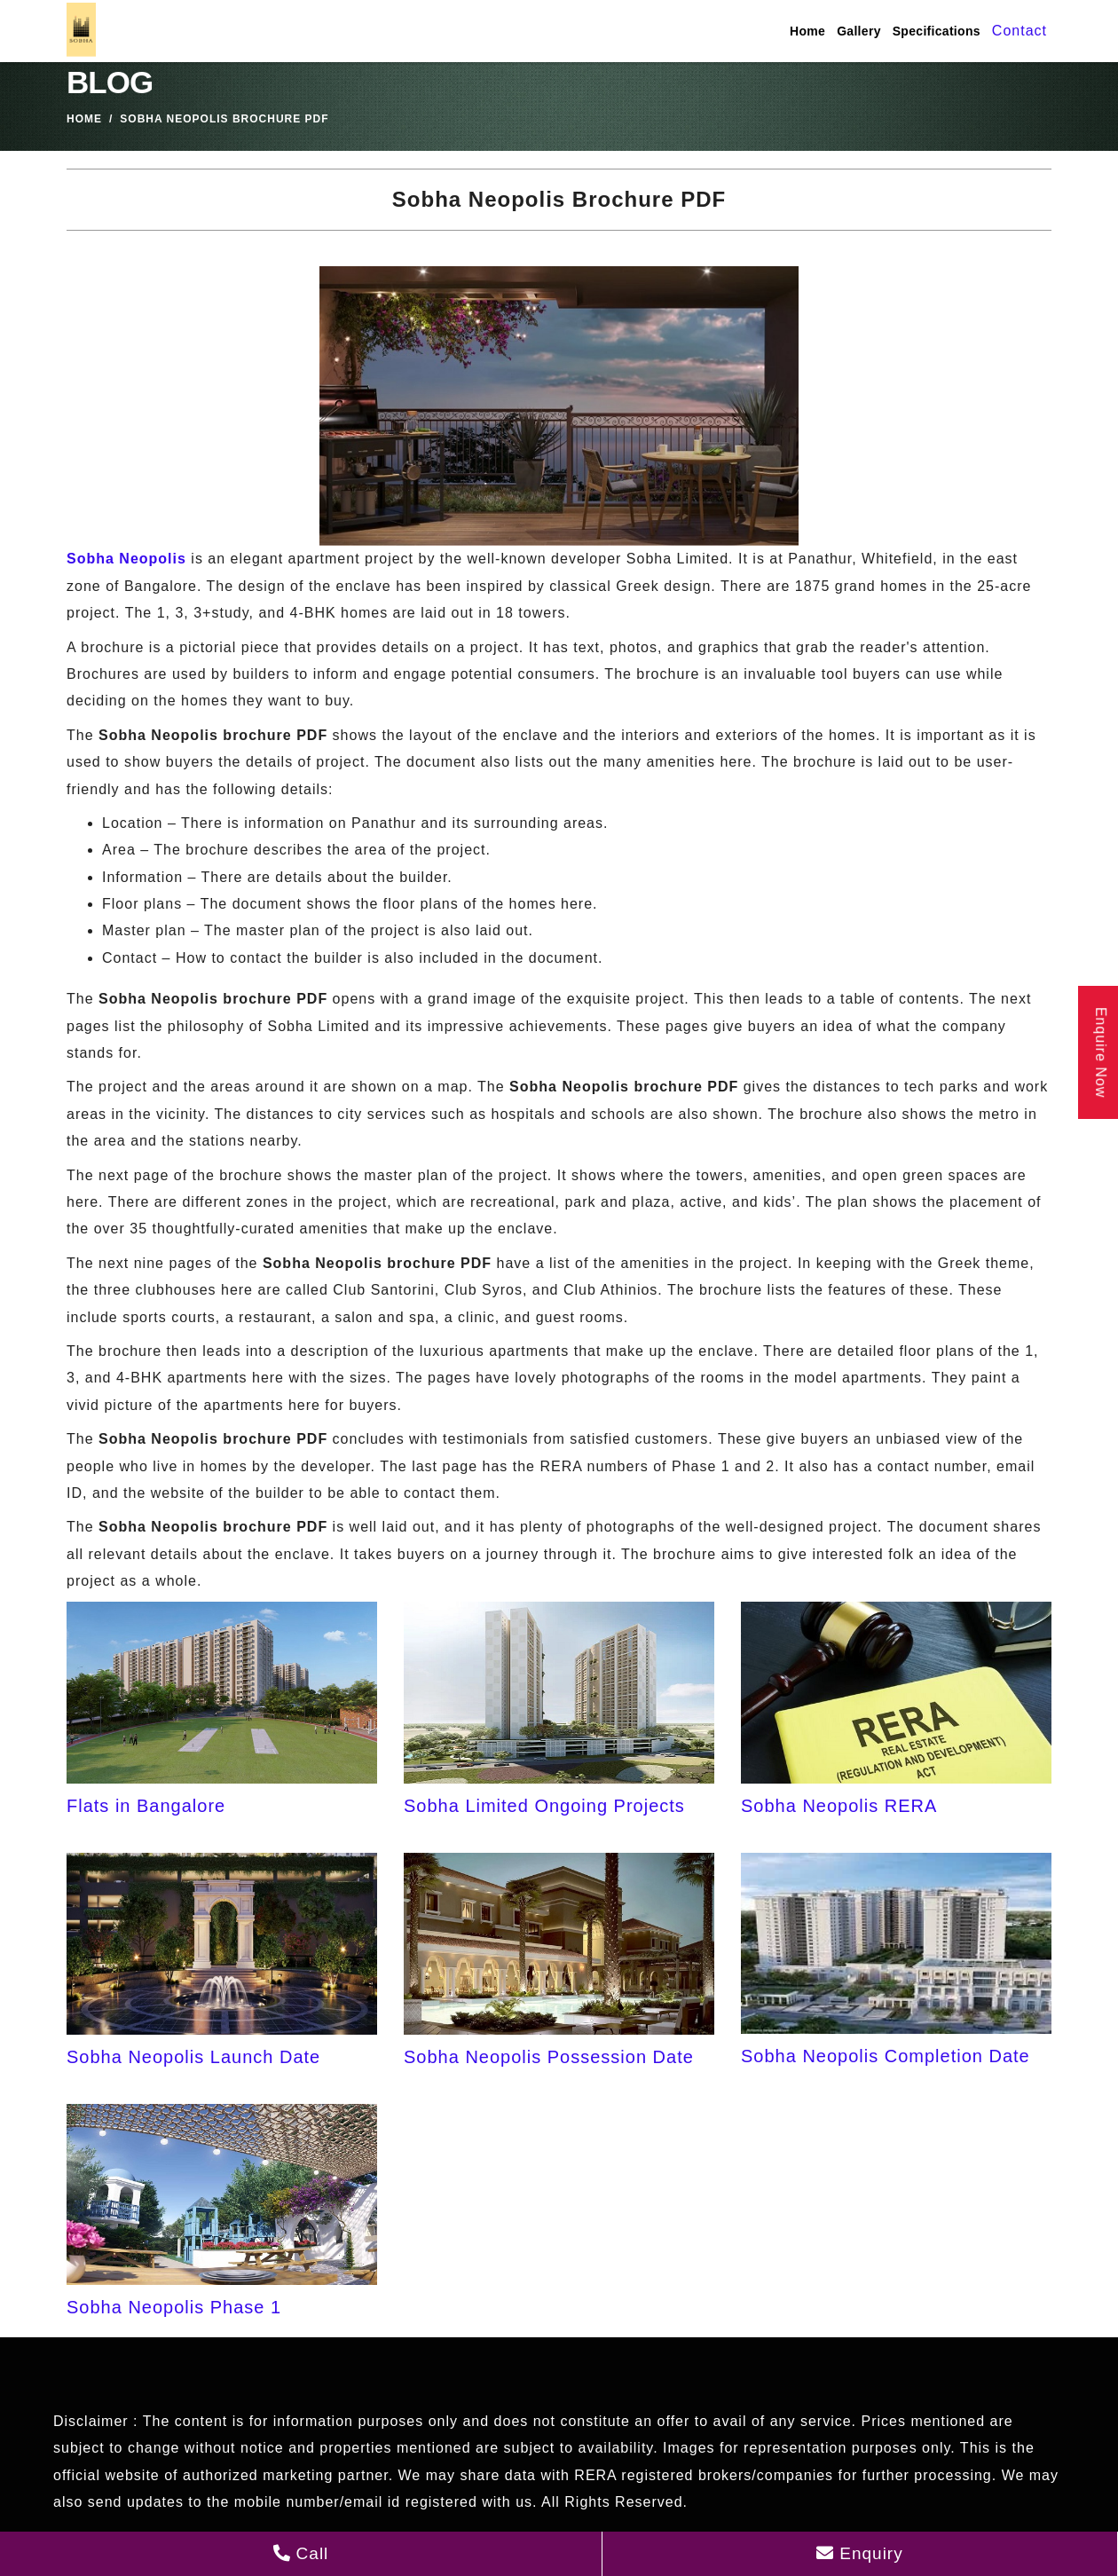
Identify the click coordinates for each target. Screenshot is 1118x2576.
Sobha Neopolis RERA (839, 1806)
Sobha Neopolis (126, 558)
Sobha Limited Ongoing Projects (544, 1806)
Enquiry (859, 2553)
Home (807, 31)
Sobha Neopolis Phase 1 (174, 2307)
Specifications (936, 31)
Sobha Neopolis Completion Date (885, 2056)
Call (300, 2553)
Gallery (859, 31)
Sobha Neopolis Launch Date (193, 2057)
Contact (1019, 30)
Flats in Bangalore (146, 1806)
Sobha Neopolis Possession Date (549, 2057)
